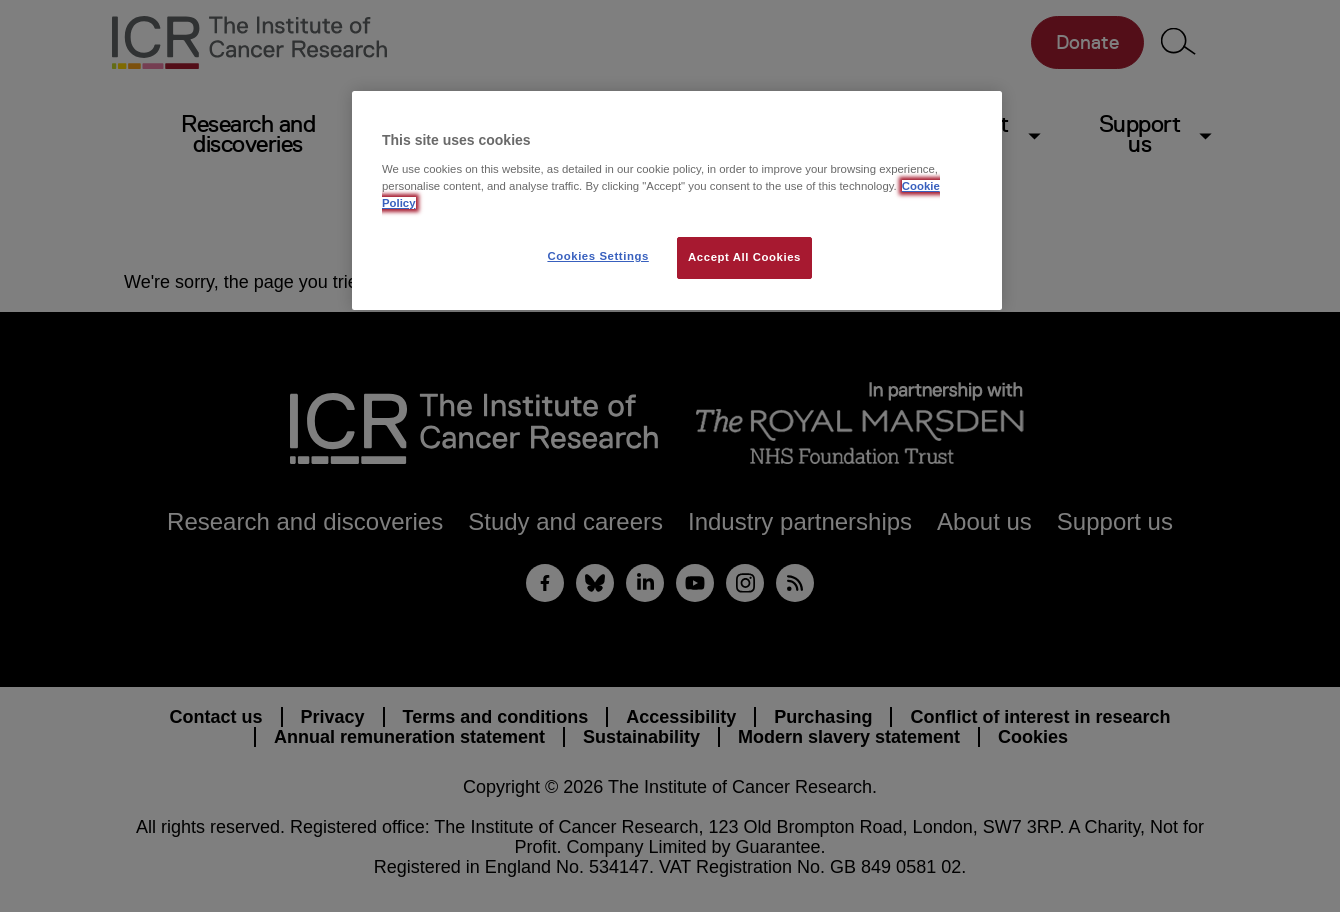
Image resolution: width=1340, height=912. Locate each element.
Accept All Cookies (744, 257)
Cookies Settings (597, 256)
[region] (677, 200)
